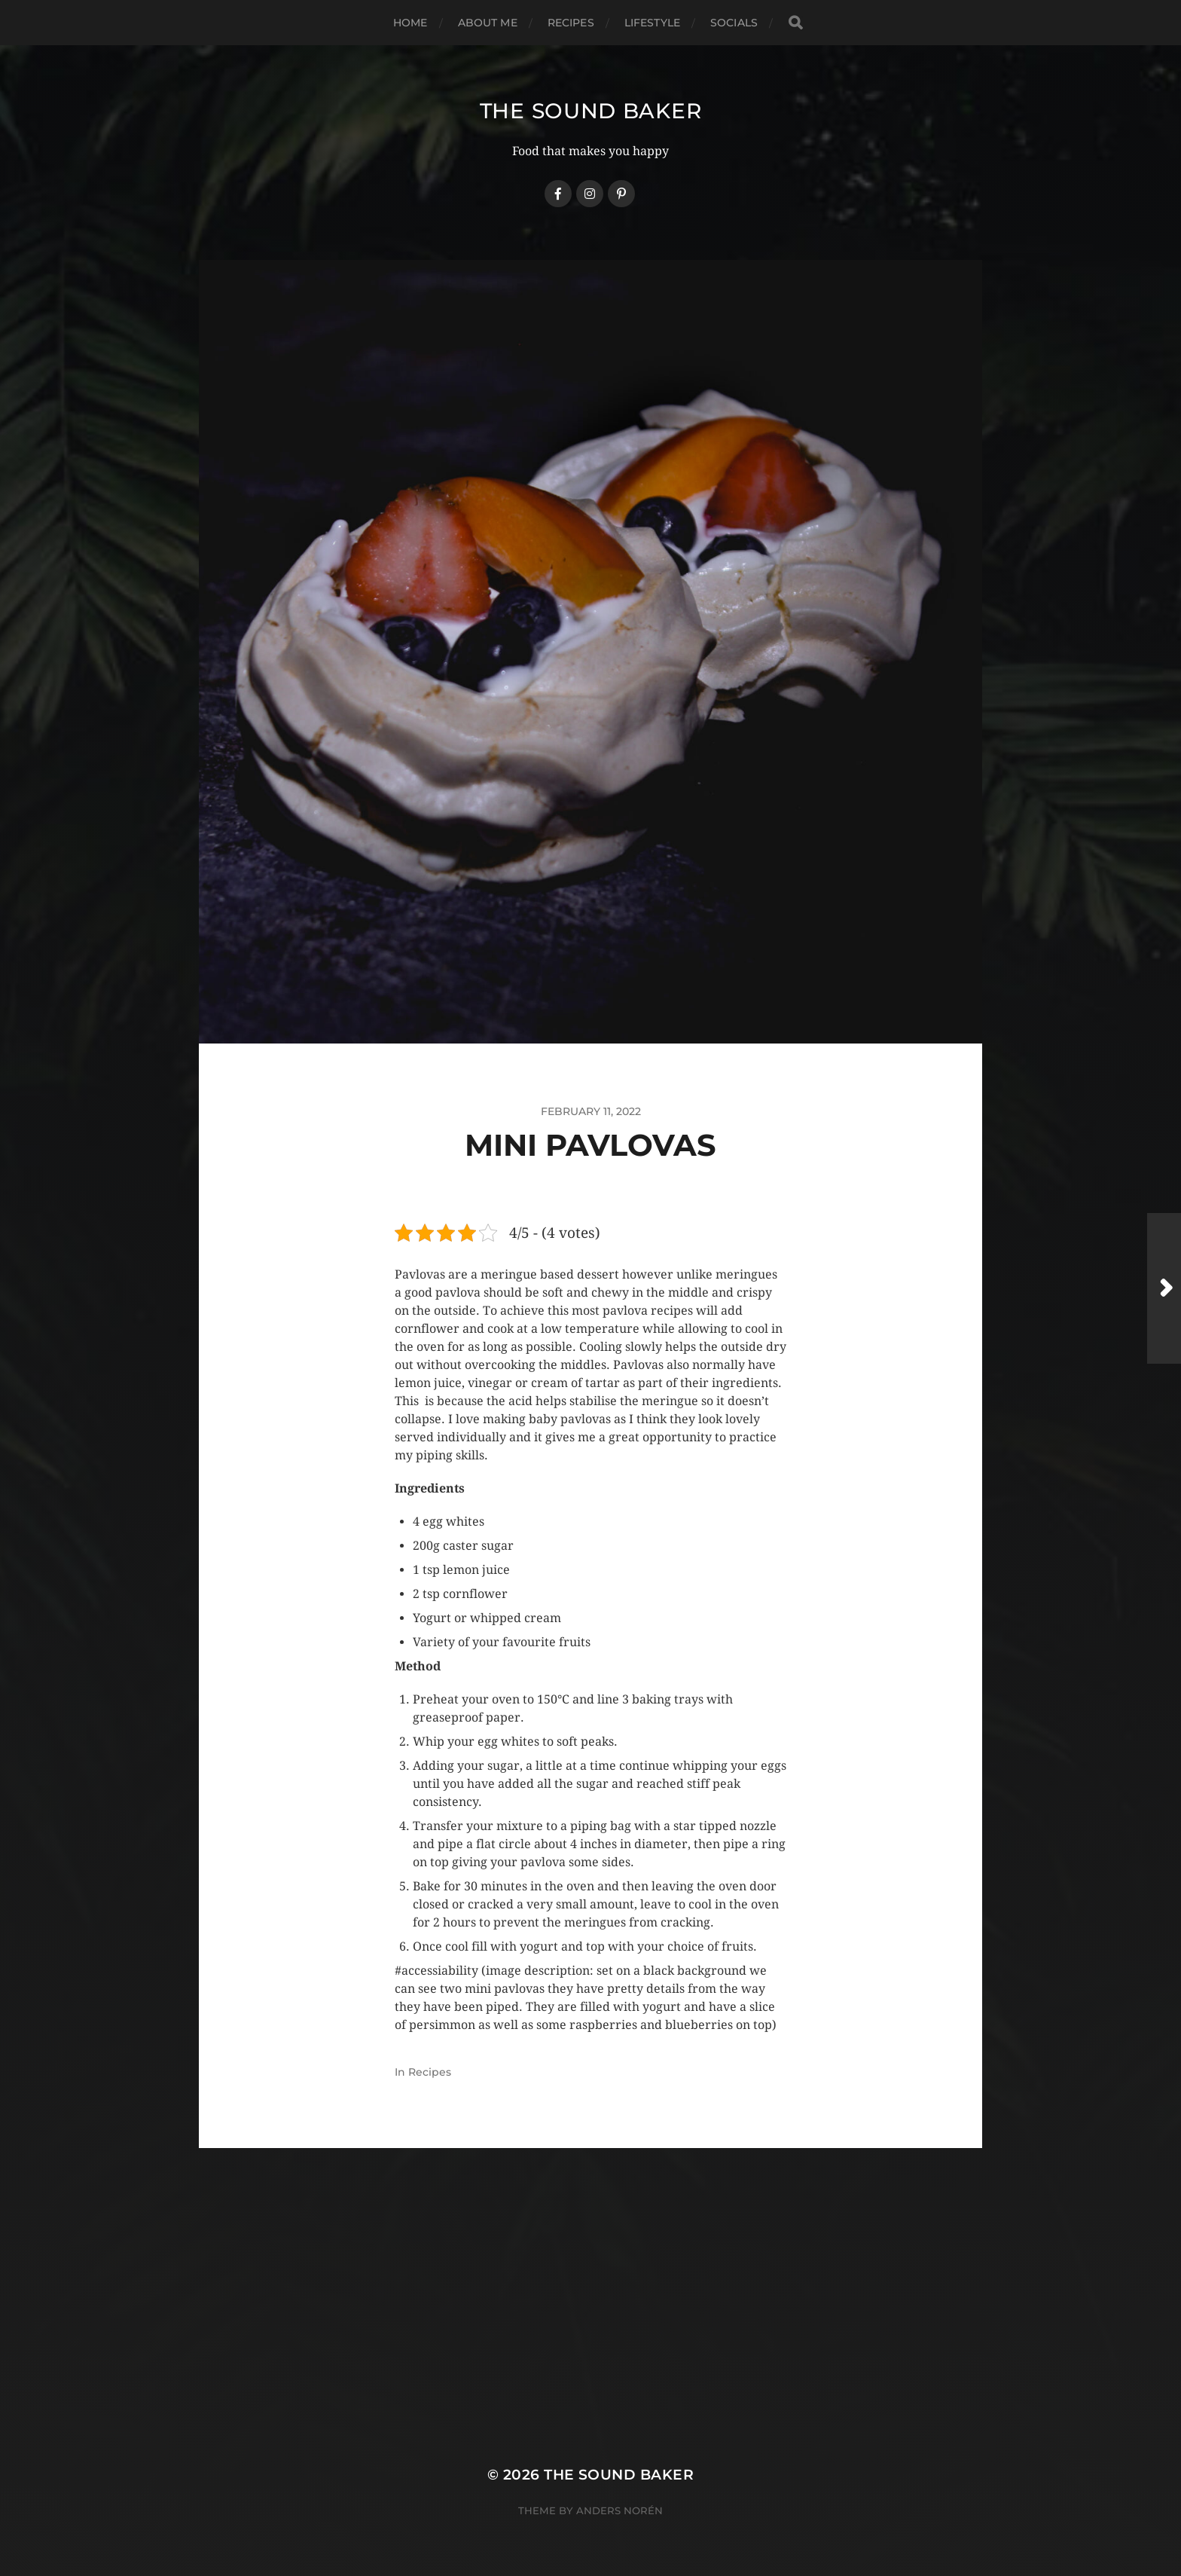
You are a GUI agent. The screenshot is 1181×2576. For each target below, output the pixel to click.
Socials (734, 22)
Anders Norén (619, 2510)
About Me (487, 22)
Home (410, 22)
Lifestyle (652, 22)
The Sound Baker (591, 111)
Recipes (571, 22)
